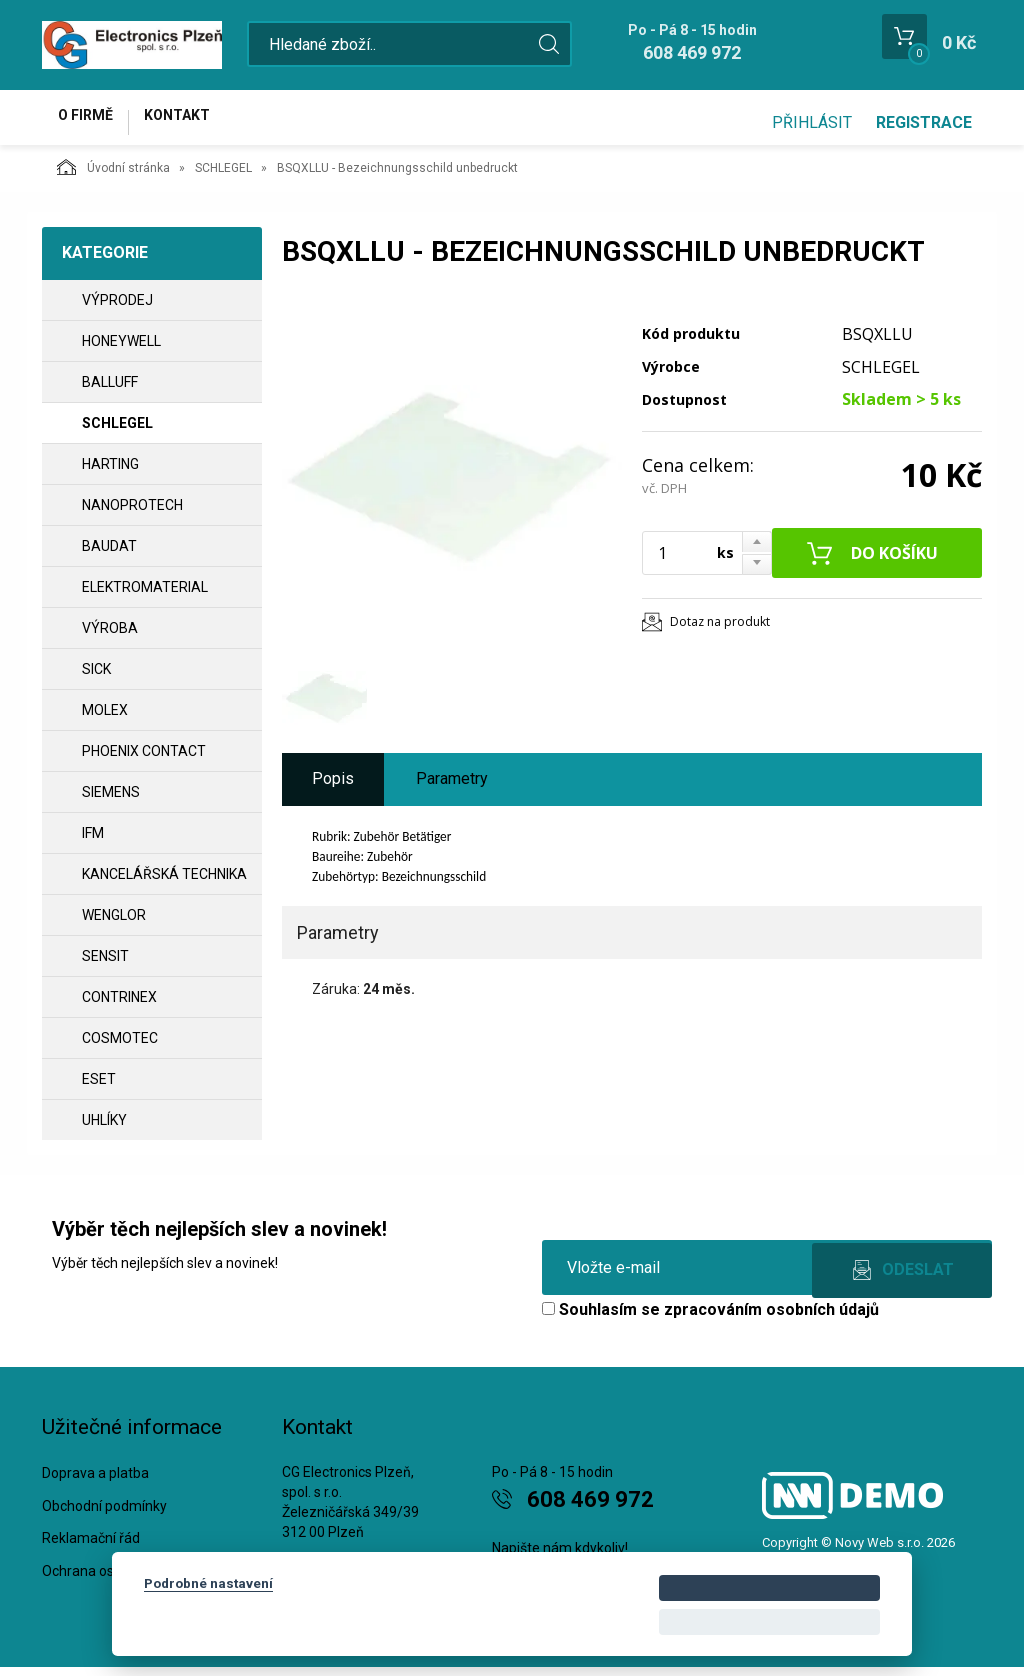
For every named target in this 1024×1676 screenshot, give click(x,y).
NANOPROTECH (132, 514)
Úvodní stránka (113, 176)
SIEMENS (111, 801)
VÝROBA (110, 637)
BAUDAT (109, 555)
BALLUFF (110, 391)
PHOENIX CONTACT (144, 760)
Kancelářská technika (164, 883)
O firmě (92, 122)
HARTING (110, 473)
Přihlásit (812, 122)
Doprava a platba (95, 1482)
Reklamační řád (91, 1548)
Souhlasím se (710, 1318)
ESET (99, 1088)
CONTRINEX (119, 1006)
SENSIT (105, 965)
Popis (333, 787)
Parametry (452, 787)
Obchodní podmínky (104, 1515)
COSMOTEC (120, 1047)
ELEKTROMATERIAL (145, 596)
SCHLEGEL (223, 177)
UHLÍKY (104, 1129)
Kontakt (198, 122)
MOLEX (105, 719)
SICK (96, 678)
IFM (93, 842)
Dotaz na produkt (720, 630)
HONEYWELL (121, 350)
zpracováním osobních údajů (771, 1318)
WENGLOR (114, 924)
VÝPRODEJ (117, 309)
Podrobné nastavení (208, 1583)
